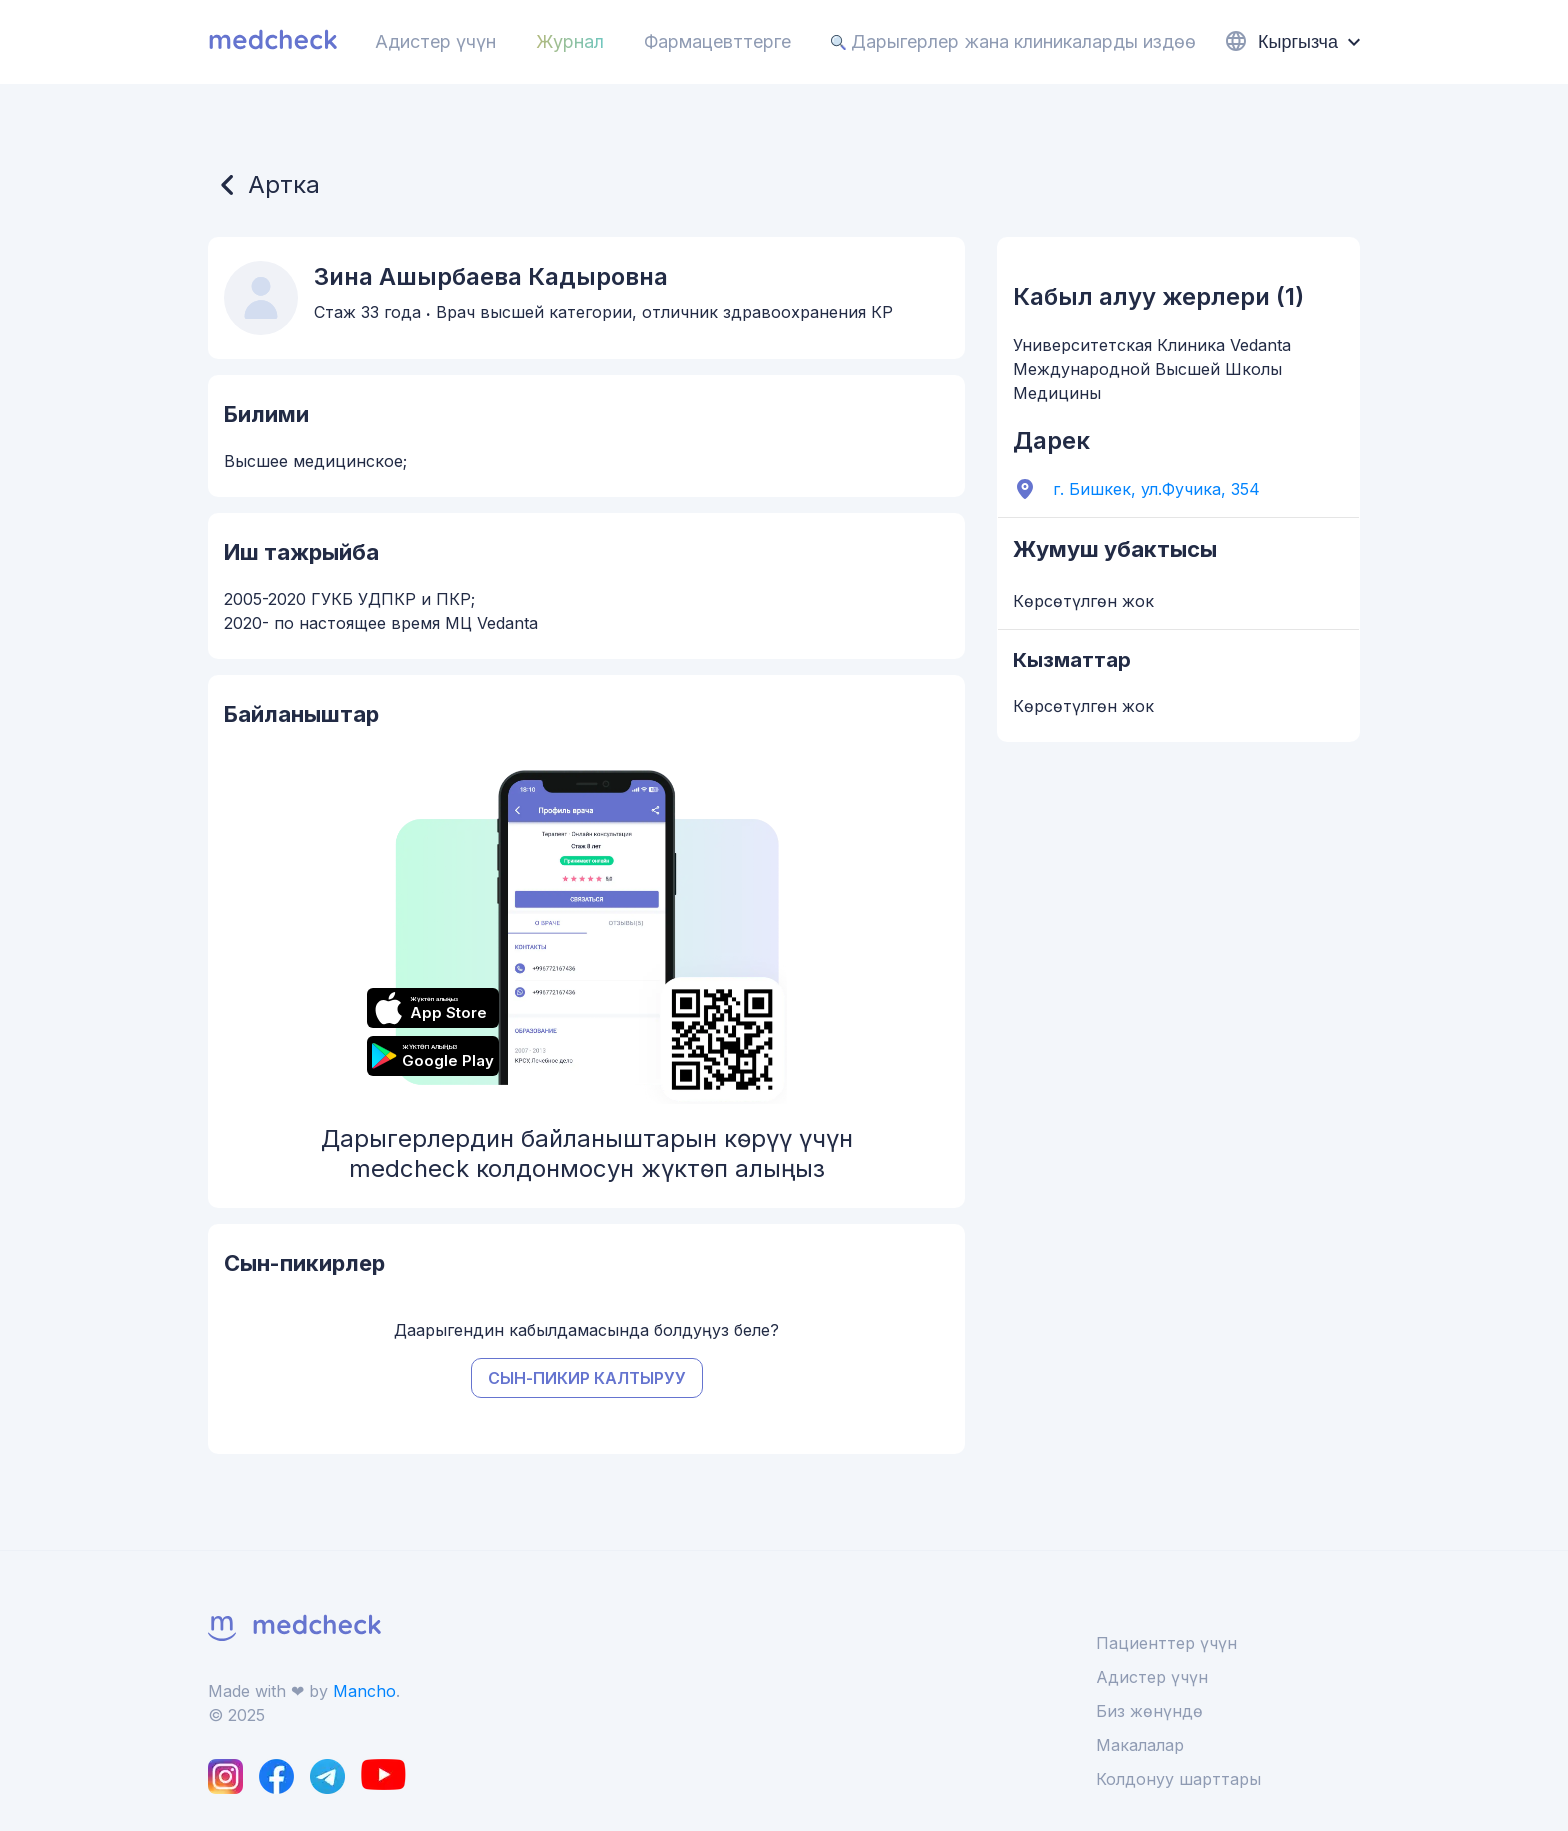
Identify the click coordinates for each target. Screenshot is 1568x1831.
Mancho (364, 1691)
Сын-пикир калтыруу (587, 1378)
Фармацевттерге (717, 41)
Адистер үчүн (435, 41)
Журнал (570, 41)
